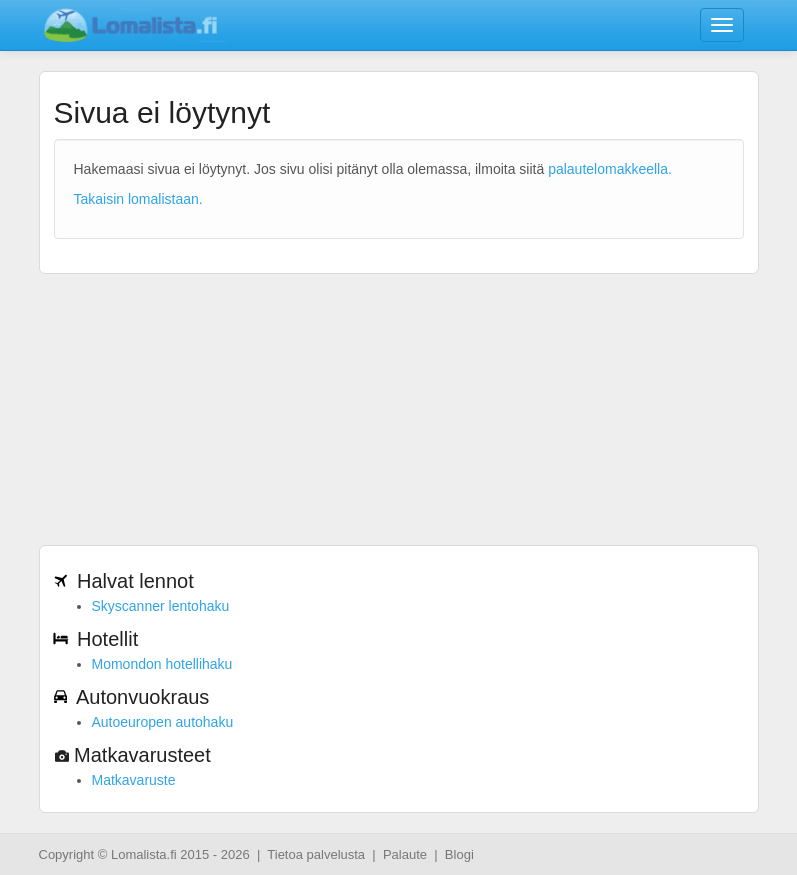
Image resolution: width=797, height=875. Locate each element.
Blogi (459, 854)
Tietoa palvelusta (316, 854)
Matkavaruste (134, 780)
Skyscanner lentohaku (161, 606)
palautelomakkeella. (610, 169)
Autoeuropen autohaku (163, 722)
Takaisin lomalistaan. (138, 199)
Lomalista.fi (144, 854)
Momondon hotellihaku (162, 664)
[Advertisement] (399, 399)
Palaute (405, 854)
